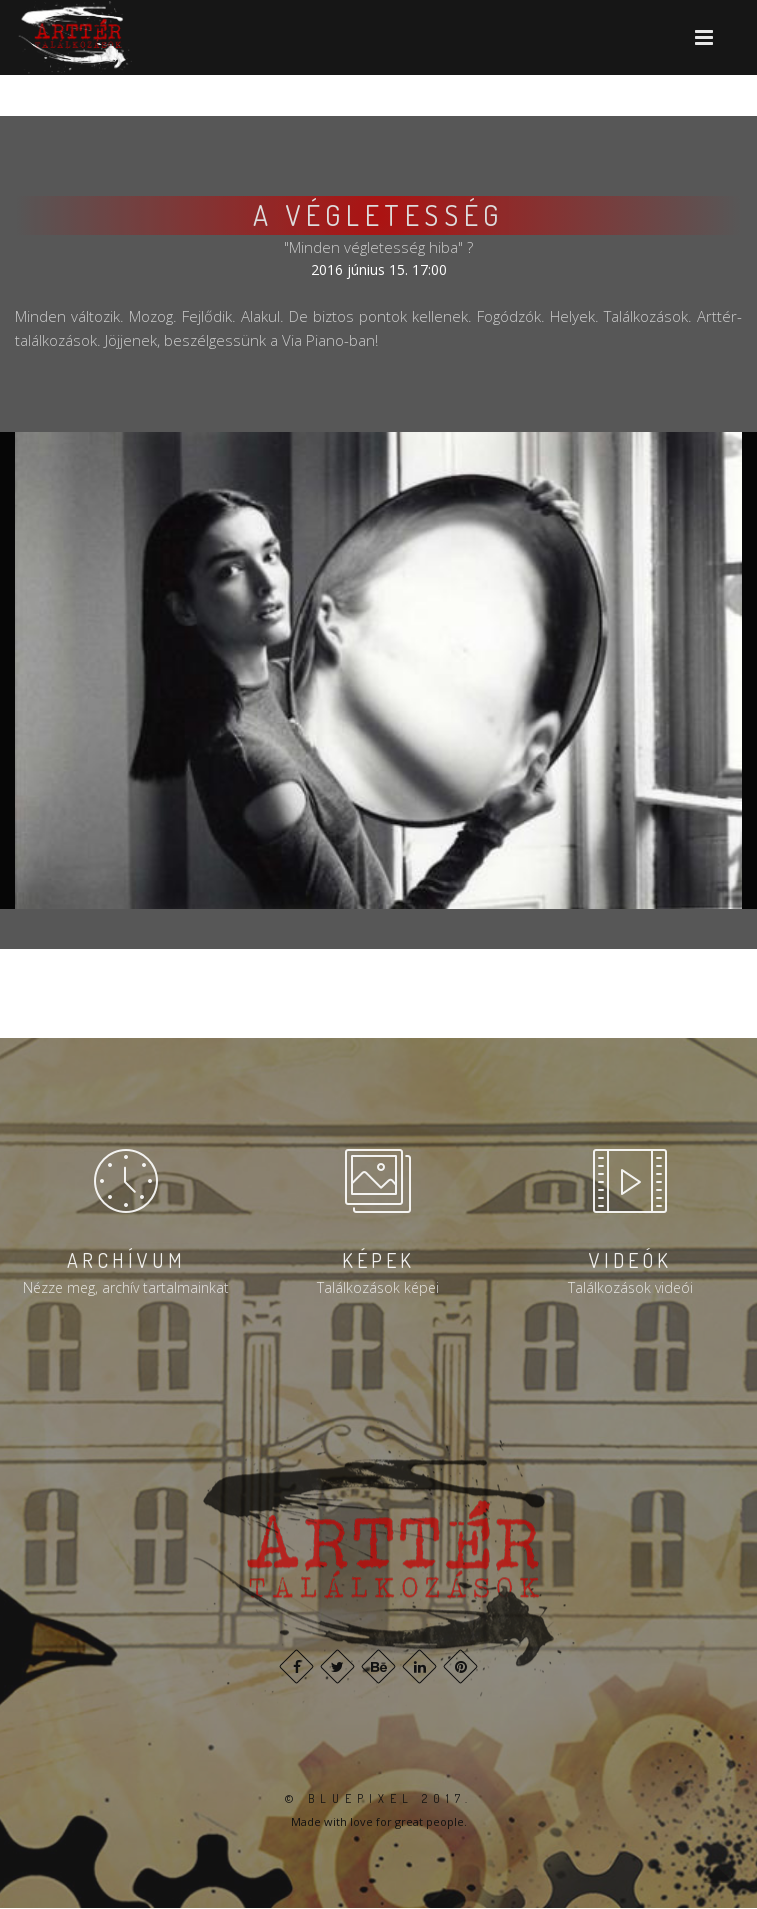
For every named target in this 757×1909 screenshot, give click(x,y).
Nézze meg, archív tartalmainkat (126, 1287)
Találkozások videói (630, 1287)
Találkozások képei (378, 1287)
